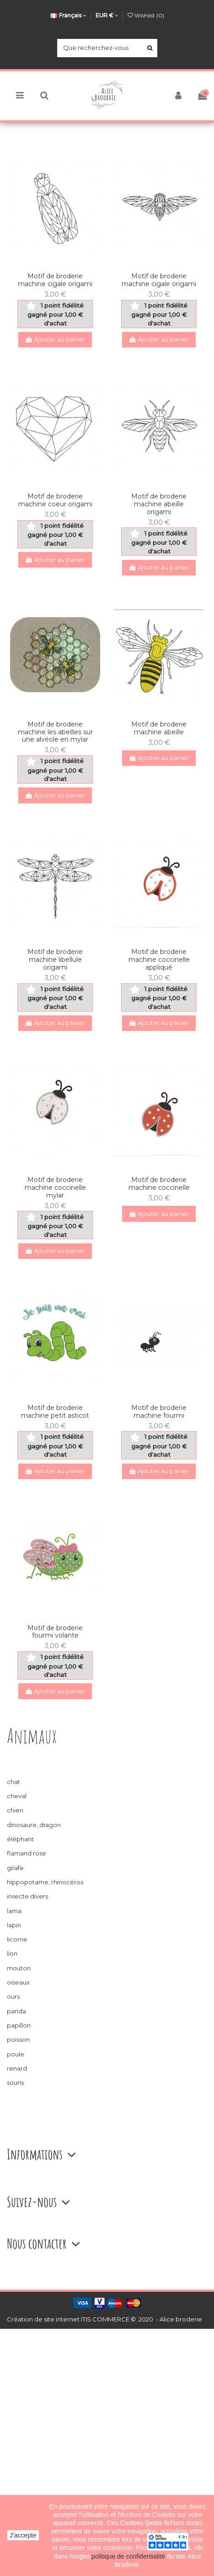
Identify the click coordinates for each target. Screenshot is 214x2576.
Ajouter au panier (55, 339)
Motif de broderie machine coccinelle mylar (55, 1187)
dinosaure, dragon (34, 1824)
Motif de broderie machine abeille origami (159, 504)
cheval (17, 1796)
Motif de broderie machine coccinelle (159, 1184)
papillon (19, 2025)
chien (15, 1810)
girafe (15, 1867)
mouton (19, 1968)
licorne (17, 1939)
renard (17, 2068)
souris (15, 2082)
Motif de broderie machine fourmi (159, 1412)
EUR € (107, 15)
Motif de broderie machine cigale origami (55, 280)
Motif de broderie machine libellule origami (55, 959)
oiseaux (18, 1982)
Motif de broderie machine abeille (159, 728)
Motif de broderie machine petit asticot (55, 1412)
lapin (14, 1925)
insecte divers (27, 1896)
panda (16, 2011)
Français (68, 15)
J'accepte (23, 2535)
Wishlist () (146, 15)
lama (14, 1910)
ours (13, 1996)
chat (13, 1781)
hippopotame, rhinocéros (45, 1882)
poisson (18, 2039)
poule (15, 2054)
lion (12, 1953)
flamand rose (26, 1853)
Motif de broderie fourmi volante (55, 1632)
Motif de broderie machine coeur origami (55, 500)
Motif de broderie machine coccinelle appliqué (159, 959)
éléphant (20, 1839)
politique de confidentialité (129, 2556)
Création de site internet (43, 2319)
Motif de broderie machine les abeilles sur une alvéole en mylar (55, 732)
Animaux (32, 1735)
